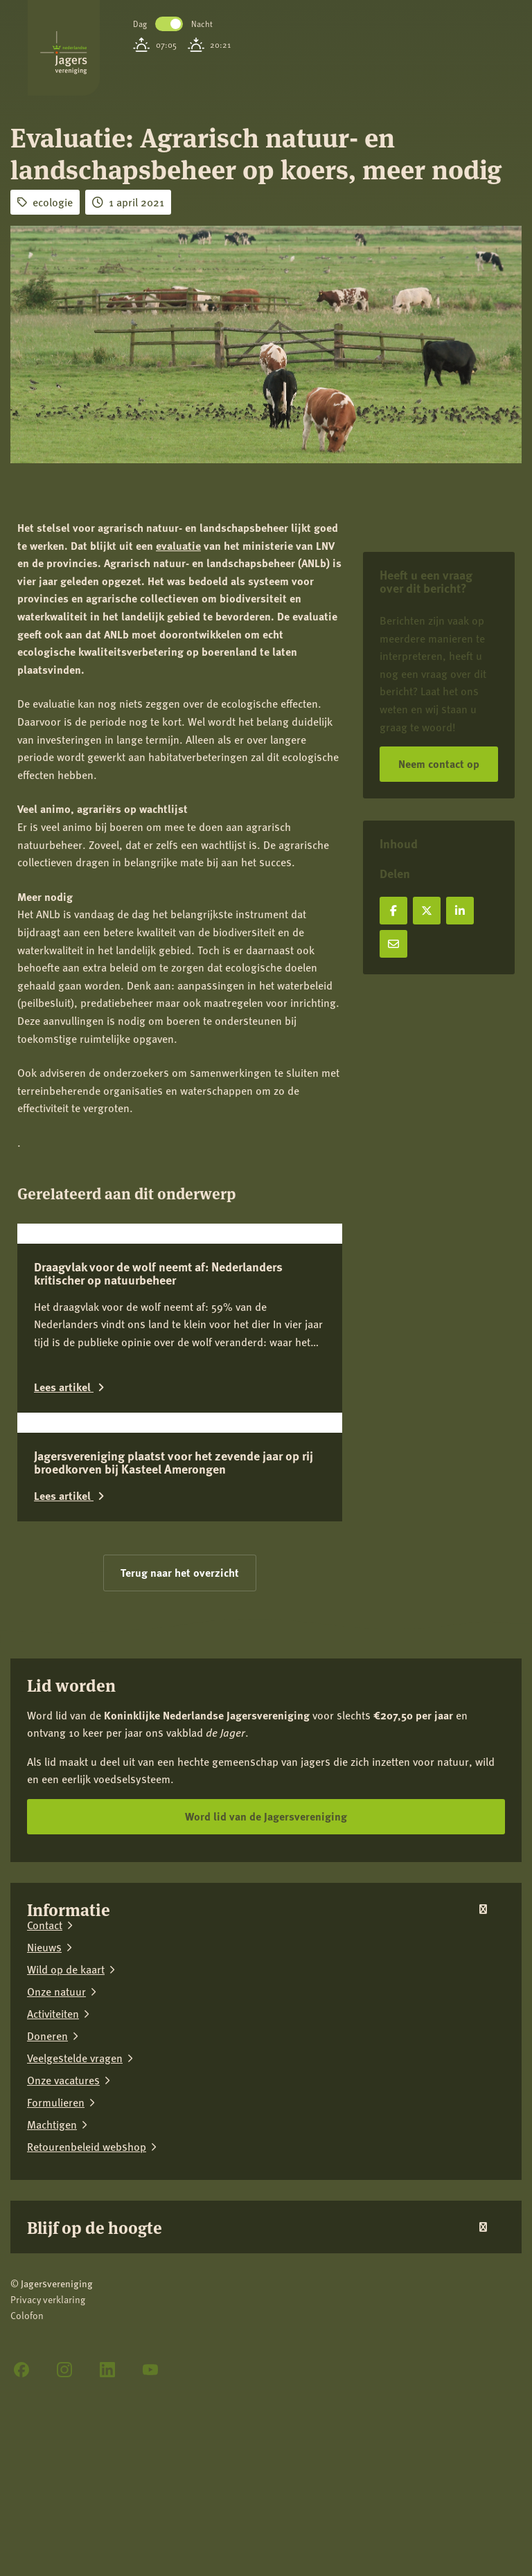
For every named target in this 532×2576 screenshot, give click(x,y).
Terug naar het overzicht (180, 1775)
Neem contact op (438, 763)
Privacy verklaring (47, 2501)
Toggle (169, 24)
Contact (44, 2127)
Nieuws (44, 2149)
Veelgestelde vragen (75, 2260)
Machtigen (52, 2326)
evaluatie (178, 545)
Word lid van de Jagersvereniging (266, 2018)
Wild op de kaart (66, 2171)
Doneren (47, 2238)
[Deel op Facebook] (393, 910)
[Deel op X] (427, 910)
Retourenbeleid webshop (86, 2348)
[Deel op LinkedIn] (460, 910)
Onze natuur (56, 2193)
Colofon (27, 2518)
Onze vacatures (63, 2282)
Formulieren (56, 2304)
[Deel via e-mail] (393, 944)
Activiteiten (53, 2215)
